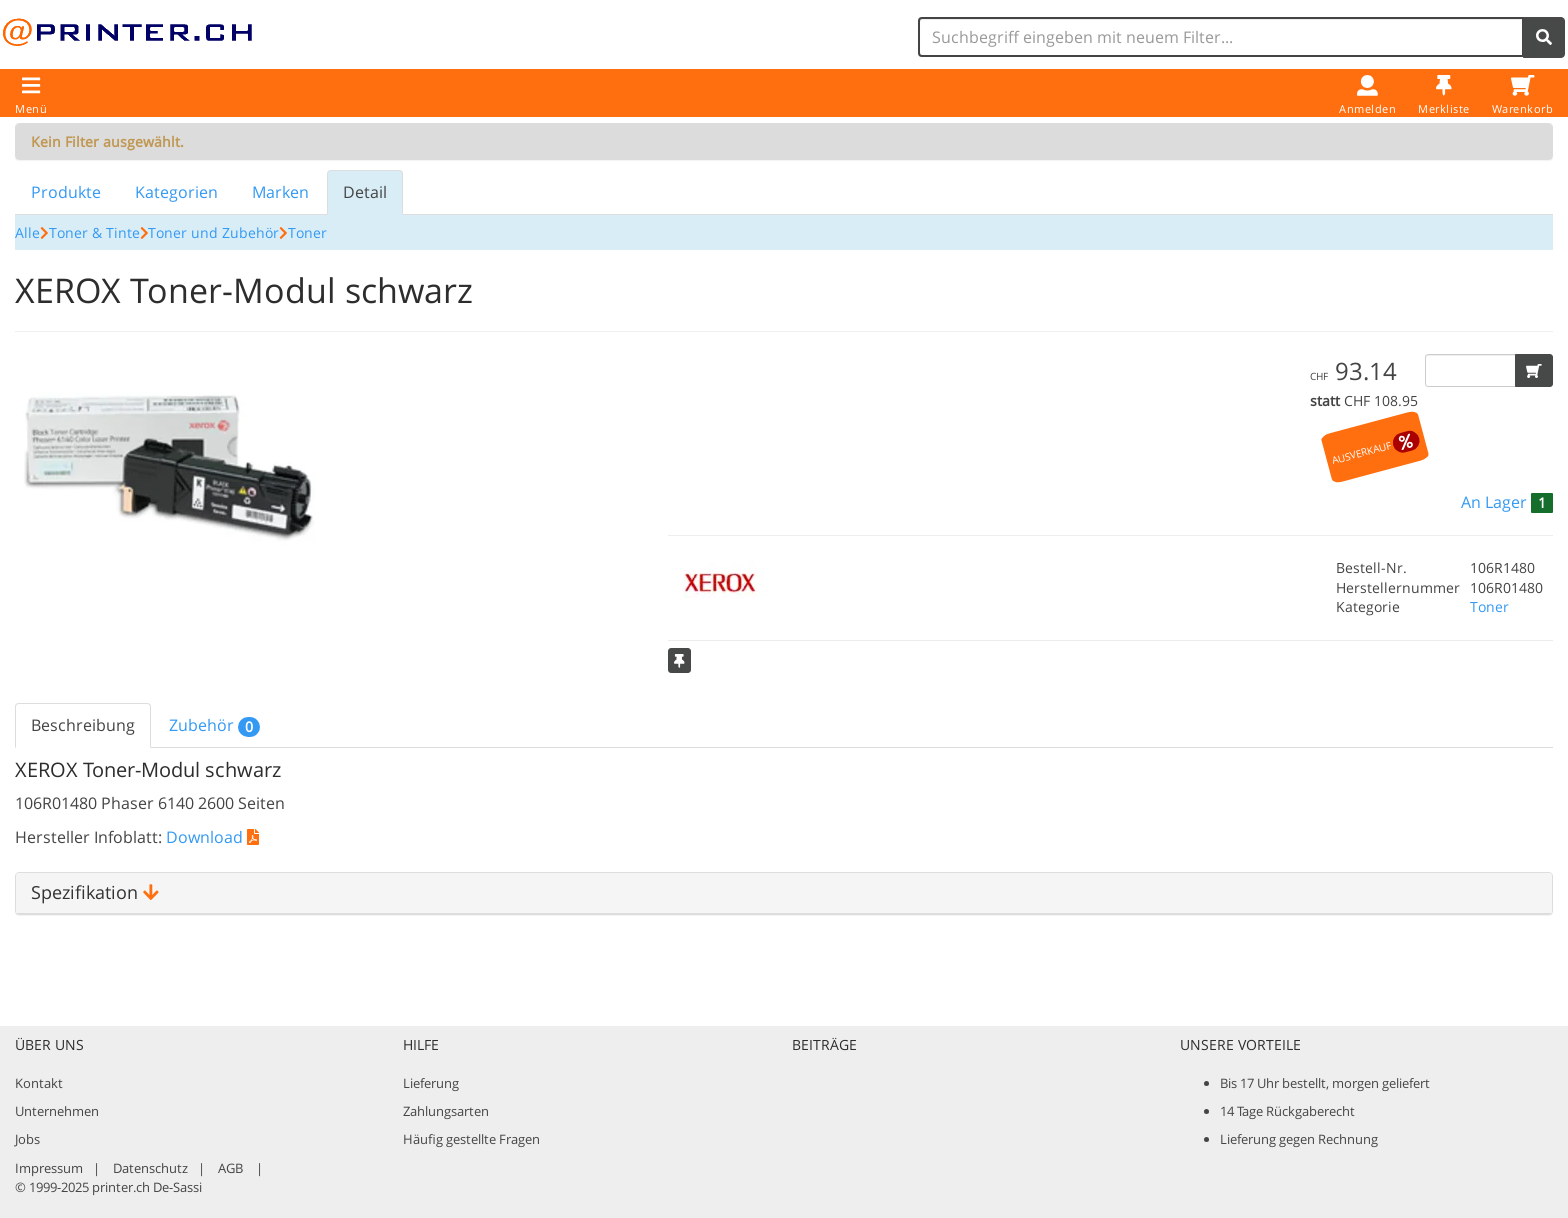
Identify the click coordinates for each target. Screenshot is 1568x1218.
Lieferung (431, 1083)
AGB (230, 1168)
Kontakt (39, 1083)
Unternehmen (57, 1111)
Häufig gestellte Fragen (471, 1139)
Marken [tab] (280, 192)
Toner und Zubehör (213, 232)
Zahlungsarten (446, 1111)
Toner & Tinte (94, 232)
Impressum (49, 1168)
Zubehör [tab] (214, 725)
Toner (307, 232)
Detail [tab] (365, 192)
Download (212, 837)
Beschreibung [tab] (83, 725)
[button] (1534, 370)
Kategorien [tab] (176, 192)
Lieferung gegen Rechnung (1299, 1139)
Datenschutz (150, 1168)
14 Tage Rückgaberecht (1287, 1111)
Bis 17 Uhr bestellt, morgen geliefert (1325, 1083)
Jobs (27, 1139)
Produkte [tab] (66, 192)
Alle (27, 232)
